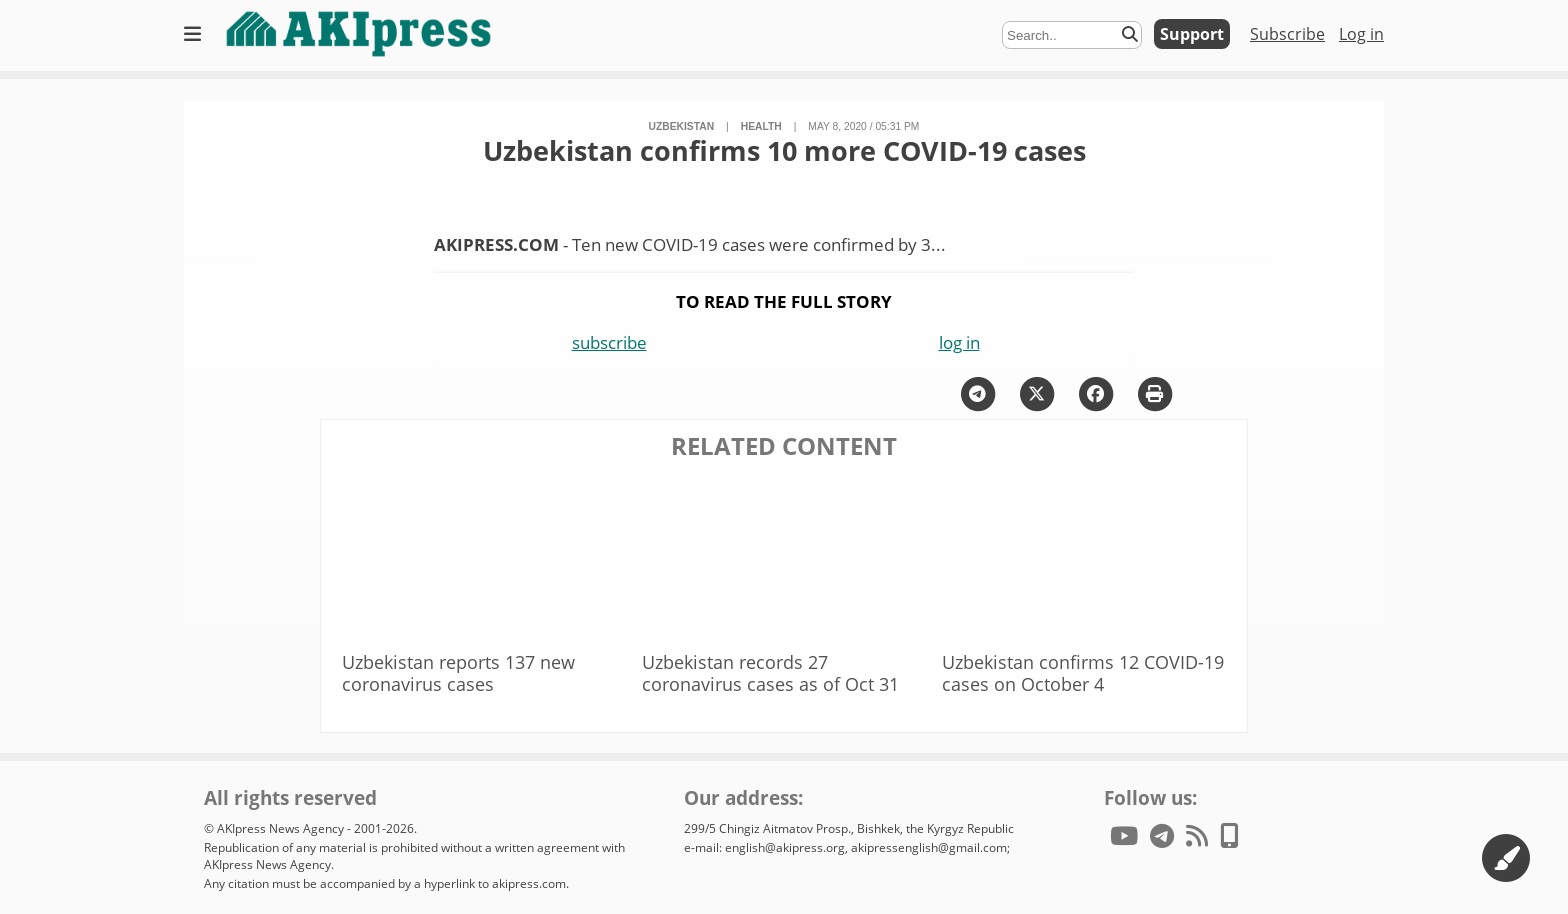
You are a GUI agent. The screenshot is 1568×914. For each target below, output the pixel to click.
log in (959, 342)
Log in (1361, 34)
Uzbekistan (682, 126)
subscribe (609, 342)
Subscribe (1287, 34)
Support (1192, 34)
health (761, 126)
